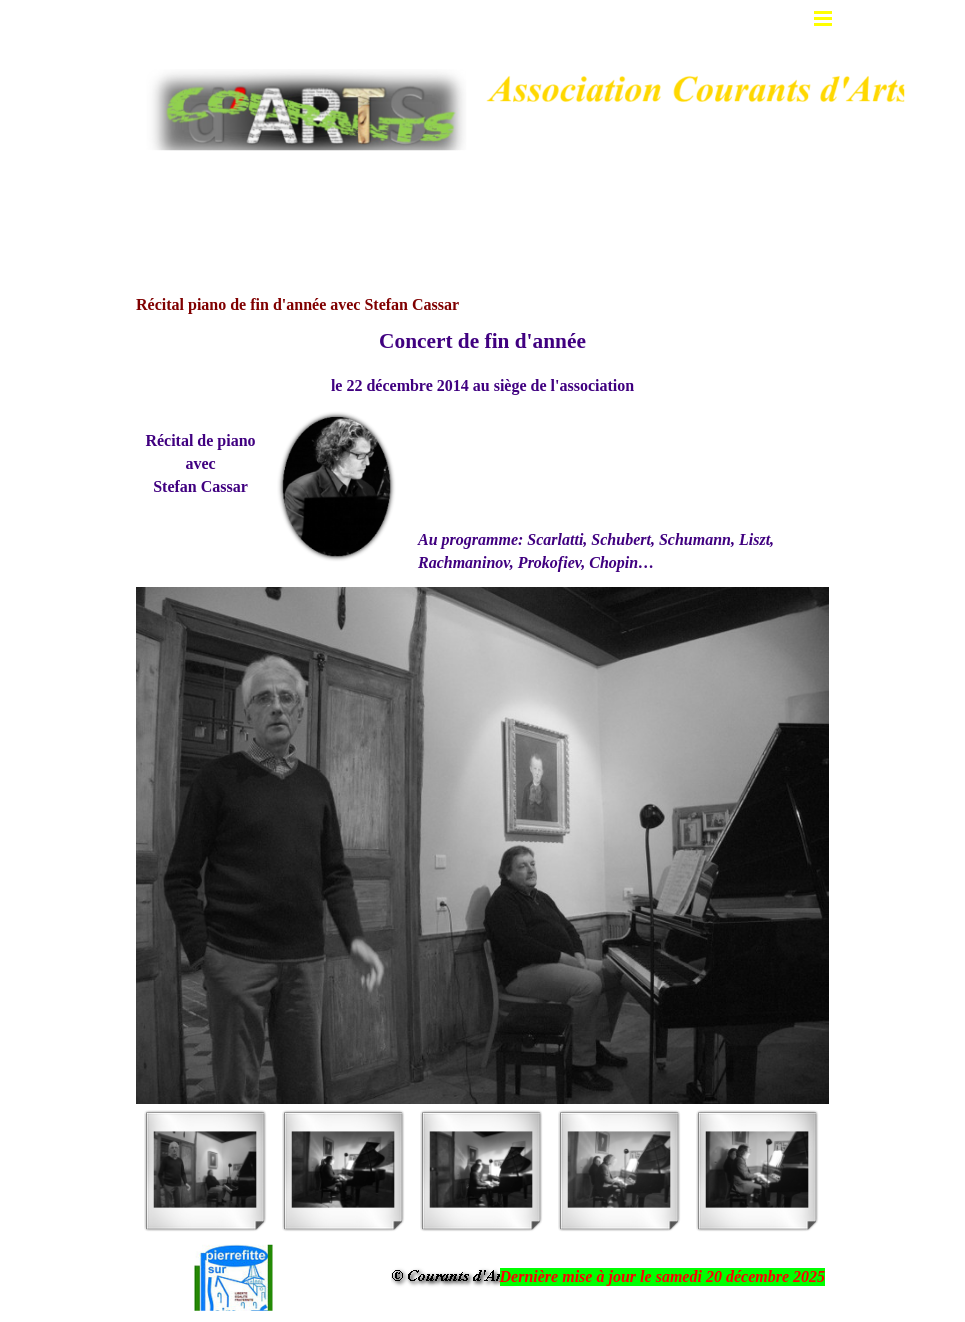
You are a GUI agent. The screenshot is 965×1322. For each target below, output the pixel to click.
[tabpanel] (482, 362)
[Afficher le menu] (823, 18)
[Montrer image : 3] (481, 1170)
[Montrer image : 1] (205, 1170)
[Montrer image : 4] (619, 1170)
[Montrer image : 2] (343, 1170)
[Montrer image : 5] (757, 1170)
